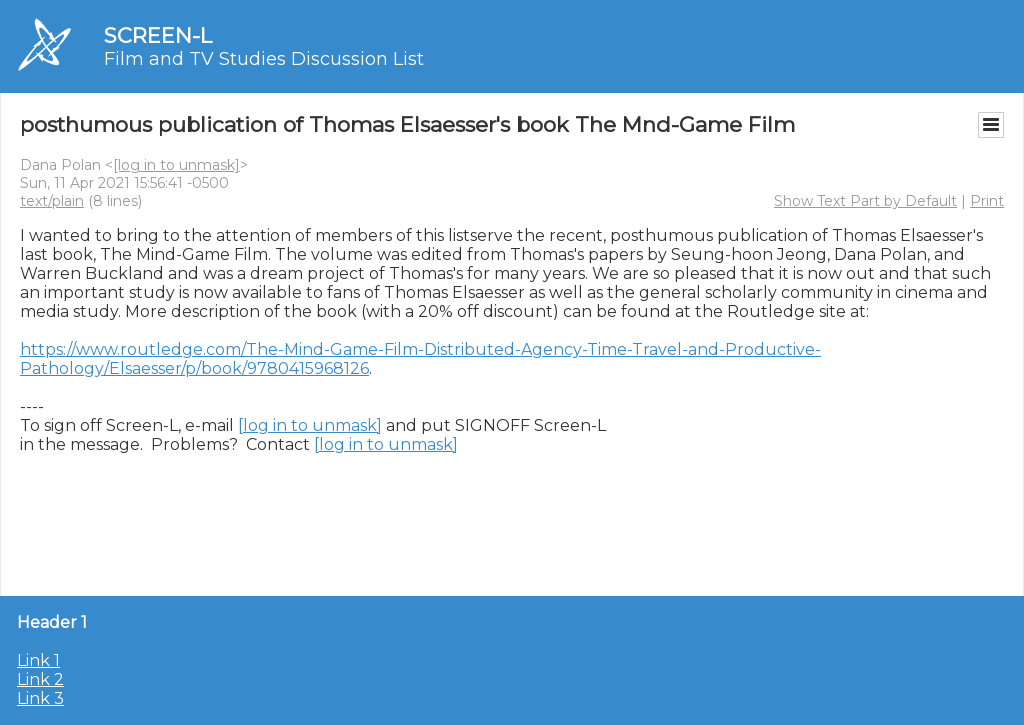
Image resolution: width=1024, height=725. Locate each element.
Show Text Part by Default (865, 201)
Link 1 (38, 660)
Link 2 (40, 679)
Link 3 (40, 698)
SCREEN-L (158, 35)
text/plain (52, 201)
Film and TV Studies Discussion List (264, 59)
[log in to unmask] (176, 165)
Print (987, 201)
